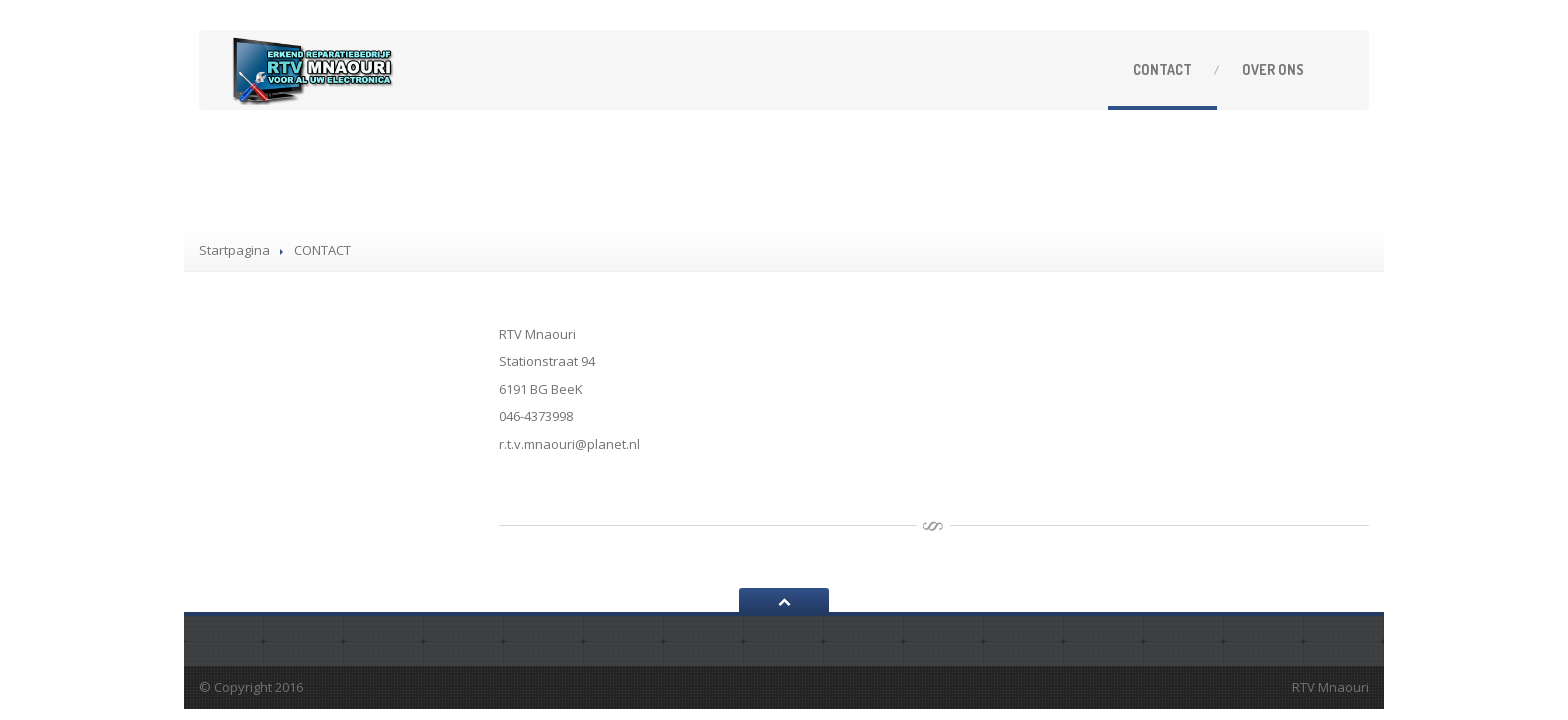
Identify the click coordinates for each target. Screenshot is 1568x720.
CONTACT (1162, 69)
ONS (1273, 69)
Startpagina (234, 250)
